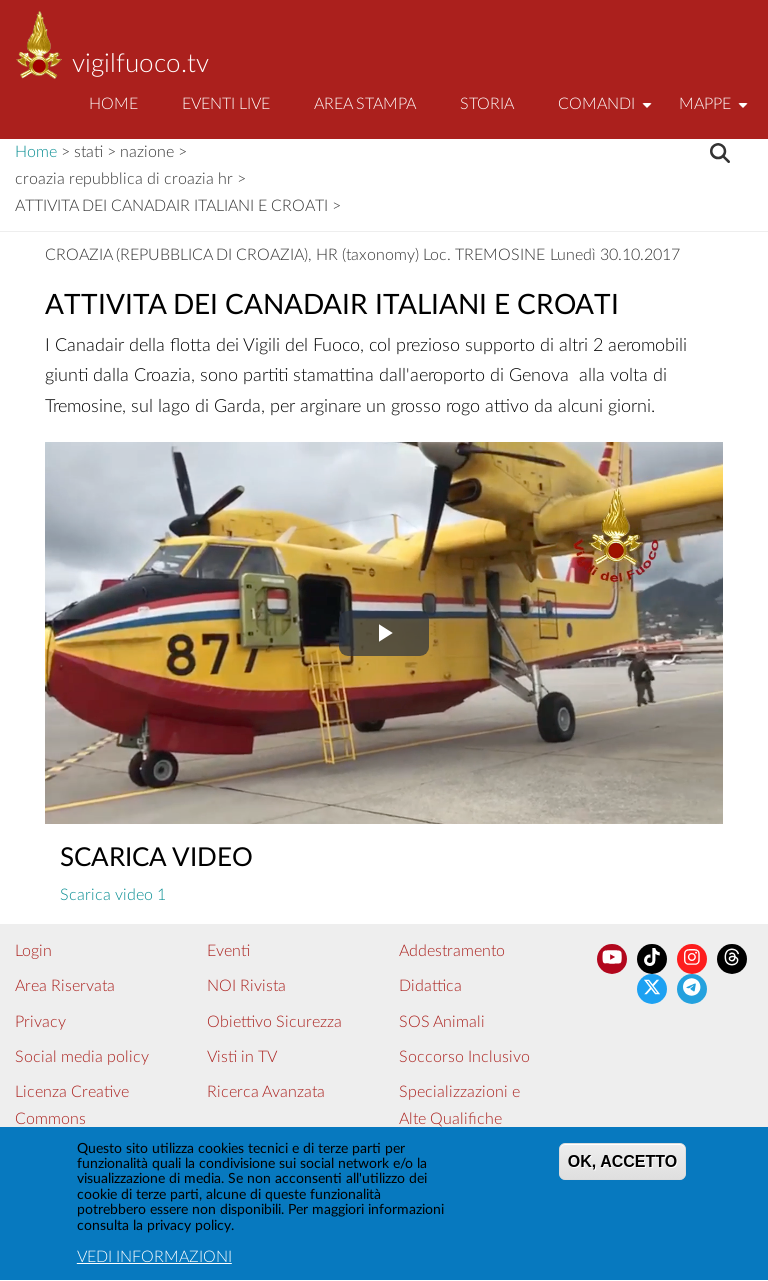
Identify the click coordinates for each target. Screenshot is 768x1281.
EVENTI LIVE (226, 104)
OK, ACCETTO (622, 1167)
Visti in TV (242, 1057)
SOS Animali (442, 1022)
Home (113, 104)
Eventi (228, 951)
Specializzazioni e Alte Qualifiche (459, 1105)
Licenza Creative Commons (72, 1105)
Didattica (430, 986)
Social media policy (82, 1057)
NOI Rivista (246, 986)
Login (33, 951)
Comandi (607, 112)
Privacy (40, 1022)
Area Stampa (365, 104)
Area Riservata (65, 986)
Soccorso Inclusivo (464, 1057)
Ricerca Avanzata (266, 1092)
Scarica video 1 (113, 895)
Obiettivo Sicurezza (274, 1022)
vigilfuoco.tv (140, 64)
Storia (487, 104)
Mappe (716, 112)
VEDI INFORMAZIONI (154, 1263)
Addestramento (452, 951)
